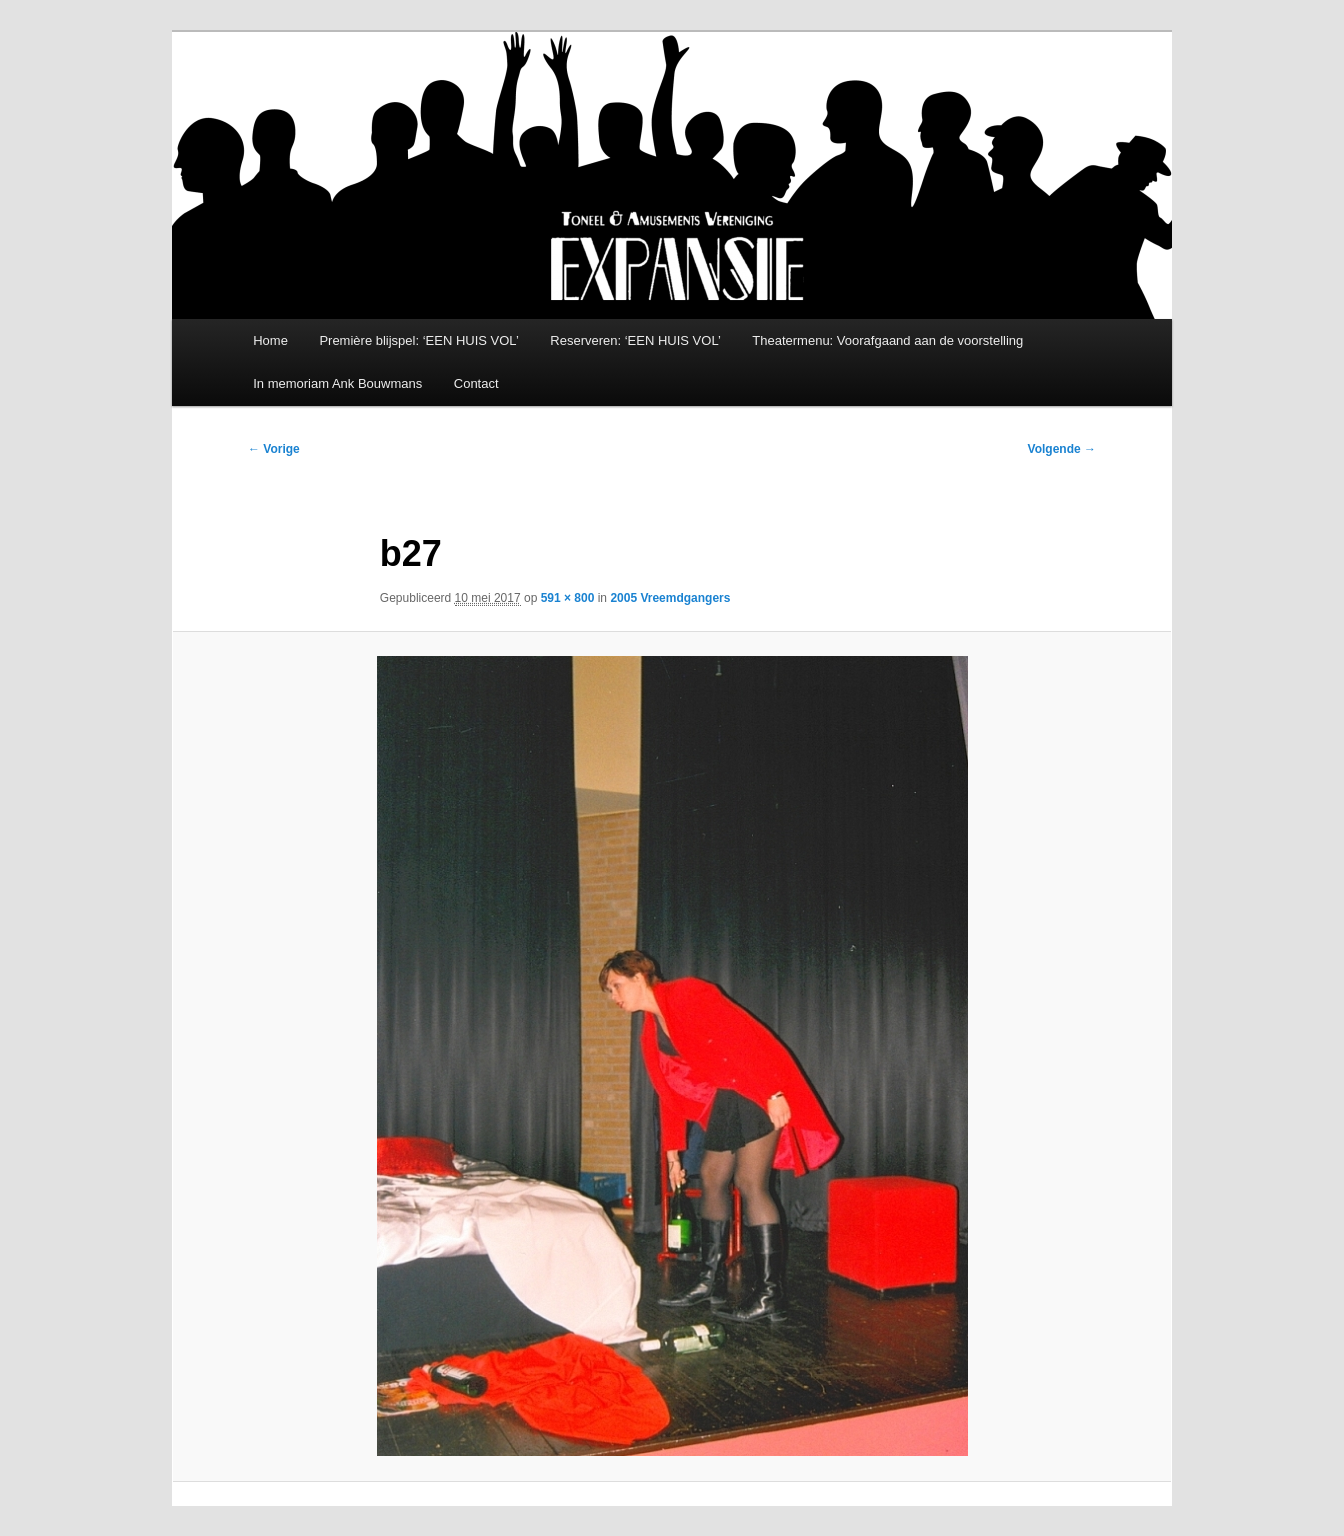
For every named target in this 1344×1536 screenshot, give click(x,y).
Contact (476, 383)
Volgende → (1062, 449)
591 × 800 (568, 598)
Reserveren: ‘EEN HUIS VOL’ (635, 340)
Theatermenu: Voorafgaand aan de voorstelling (887, 340)
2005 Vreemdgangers (670, 598)
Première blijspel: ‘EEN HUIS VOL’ (418, 340)
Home (270, 340)
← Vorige (274, 449)
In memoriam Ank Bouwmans (337, 383)
